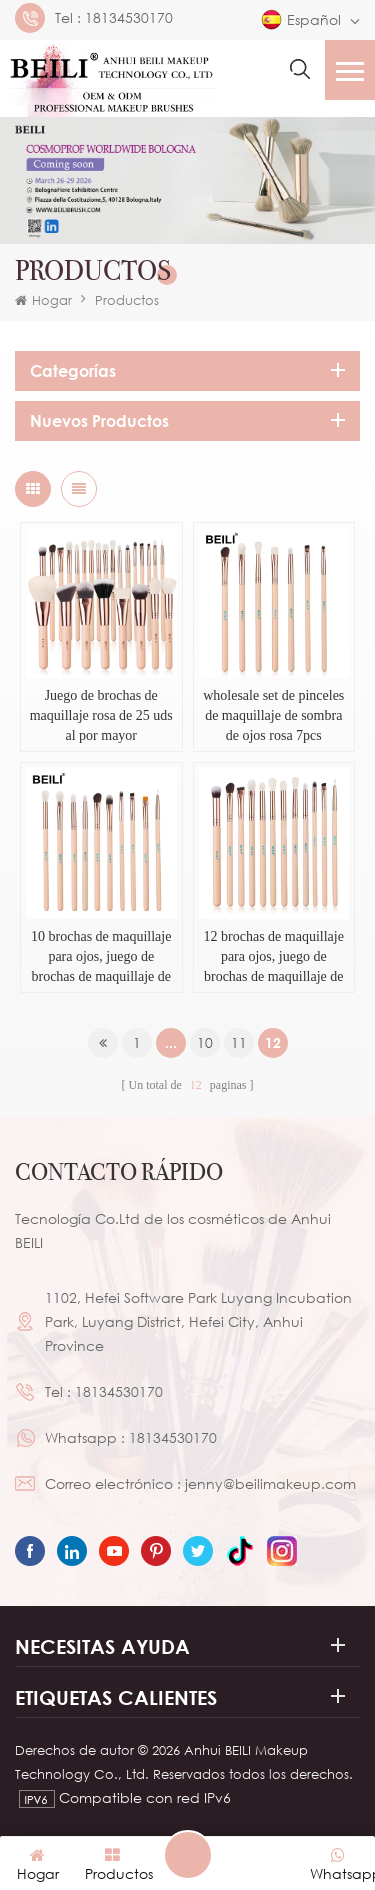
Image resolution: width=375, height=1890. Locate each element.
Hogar (43, 300)
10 (205, 1042)
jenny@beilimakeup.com (270, 1483)
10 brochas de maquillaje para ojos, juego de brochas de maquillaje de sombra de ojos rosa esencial (101, 958)
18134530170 (129, 18)
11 (239, 1042)
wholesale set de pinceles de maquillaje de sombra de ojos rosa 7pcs (273, 715)
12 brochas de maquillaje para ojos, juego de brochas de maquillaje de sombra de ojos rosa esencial (274, 958)
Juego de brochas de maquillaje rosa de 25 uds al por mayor (101, 715)
